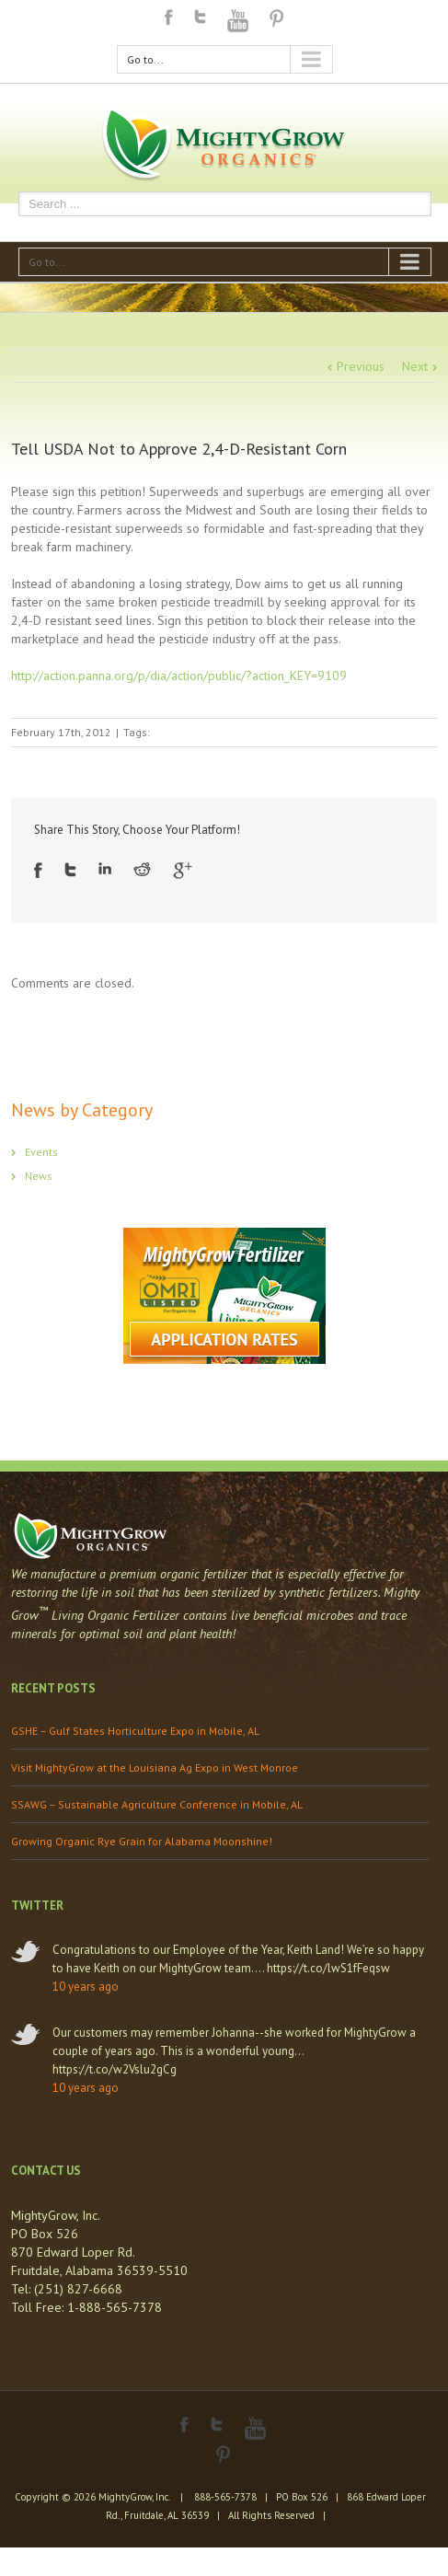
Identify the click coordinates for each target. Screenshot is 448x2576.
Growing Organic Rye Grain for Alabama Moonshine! (141, 1841)
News (38, 1176)
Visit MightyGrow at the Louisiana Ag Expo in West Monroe (154, 1767)
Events (41, 1152)
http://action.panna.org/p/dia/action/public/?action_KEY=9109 (179, 675)
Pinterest (277, 18)
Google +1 (182, 870)
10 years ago (85, 1986)
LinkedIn (104, 868)
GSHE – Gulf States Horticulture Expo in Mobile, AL (135, 1731)
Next (415, 366)
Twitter (200, 16)
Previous (361, 366)
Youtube (237, 20)
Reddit (142, 869)
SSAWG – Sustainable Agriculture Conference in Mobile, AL (157, 1804)
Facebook (169, 17)
